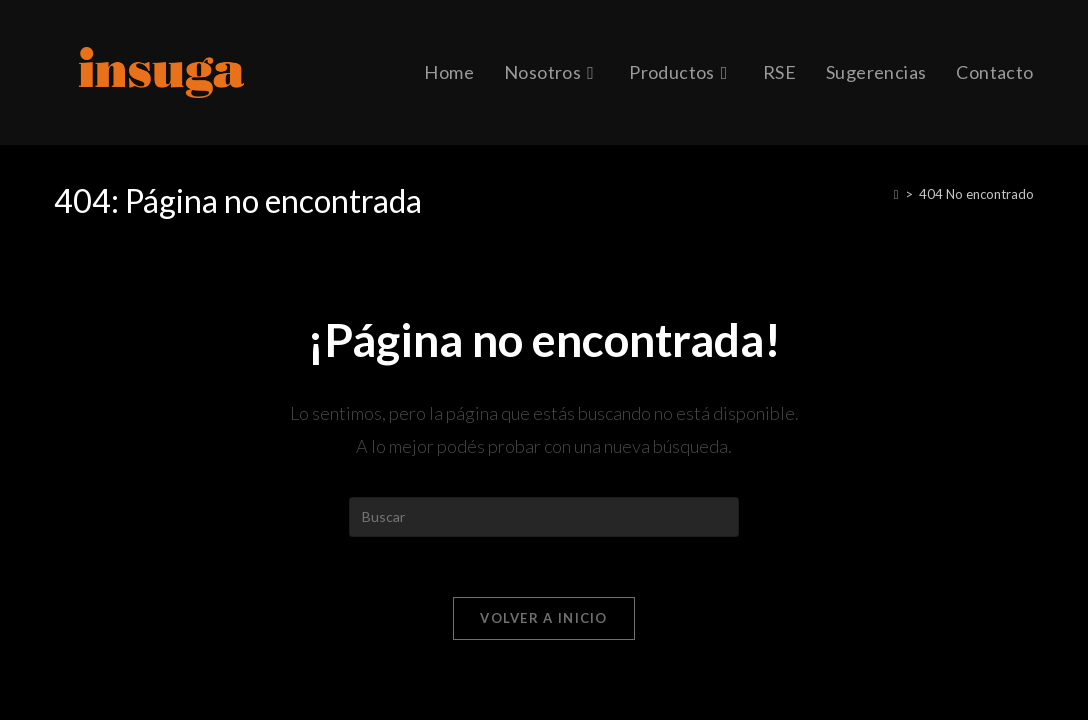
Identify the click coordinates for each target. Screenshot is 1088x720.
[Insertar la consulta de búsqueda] (544, 517)
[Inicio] (896, 194)
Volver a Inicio (544, 618)
